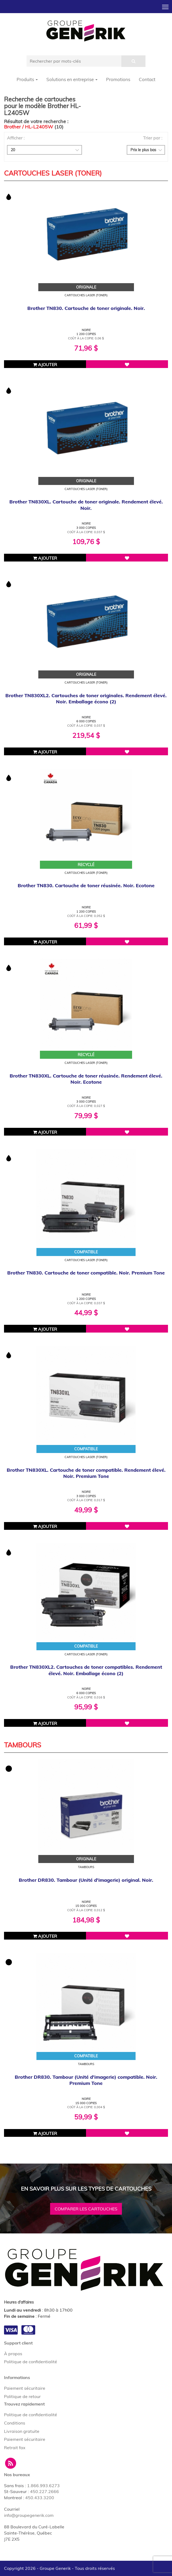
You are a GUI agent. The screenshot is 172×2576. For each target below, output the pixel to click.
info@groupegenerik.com (29, 2515)
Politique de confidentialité (30, 2361)
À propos (13, 2353)
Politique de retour (22, 2396)
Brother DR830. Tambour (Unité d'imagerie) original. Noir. (86, 1880)
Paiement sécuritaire (24, 2388)
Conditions (14, 2423)
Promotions (118, 79)
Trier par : (152, 138)
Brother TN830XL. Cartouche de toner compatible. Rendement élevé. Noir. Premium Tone (86, 1473)
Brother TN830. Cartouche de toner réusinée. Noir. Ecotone (86, 885)
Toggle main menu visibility (165, 5)
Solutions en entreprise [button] (72, 79)
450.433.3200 (39, 2497)
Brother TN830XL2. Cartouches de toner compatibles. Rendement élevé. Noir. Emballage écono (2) (86, 1670)
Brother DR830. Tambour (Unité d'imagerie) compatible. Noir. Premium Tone (86, 2080)
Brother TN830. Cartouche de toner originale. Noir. (86, 308)
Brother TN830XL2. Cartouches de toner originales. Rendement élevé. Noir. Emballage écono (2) (86, 698)
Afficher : (16, 138)
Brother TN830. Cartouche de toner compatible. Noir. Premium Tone (86, 1273)
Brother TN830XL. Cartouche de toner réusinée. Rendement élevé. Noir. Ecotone (86, 1079)
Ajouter (45, 364)
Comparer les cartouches (86, 2208)
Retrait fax (14, 2447)
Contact (147, 79)
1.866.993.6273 (43, 2485)
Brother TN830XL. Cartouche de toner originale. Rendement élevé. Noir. (86, 505)
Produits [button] (27, 79)
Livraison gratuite (21, 2431)
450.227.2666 (44, 2491)
